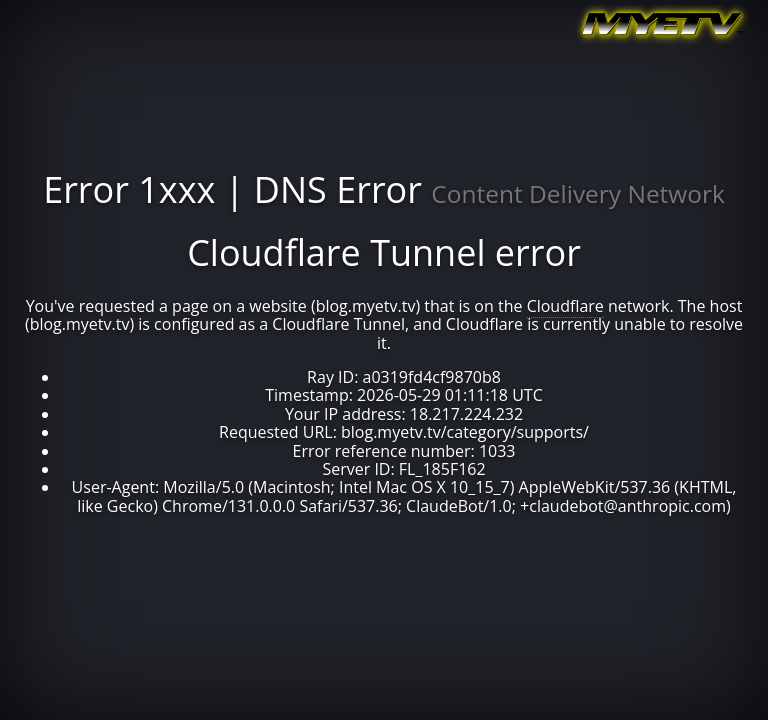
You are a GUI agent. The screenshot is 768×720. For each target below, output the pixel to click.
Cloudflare (565, 306)
